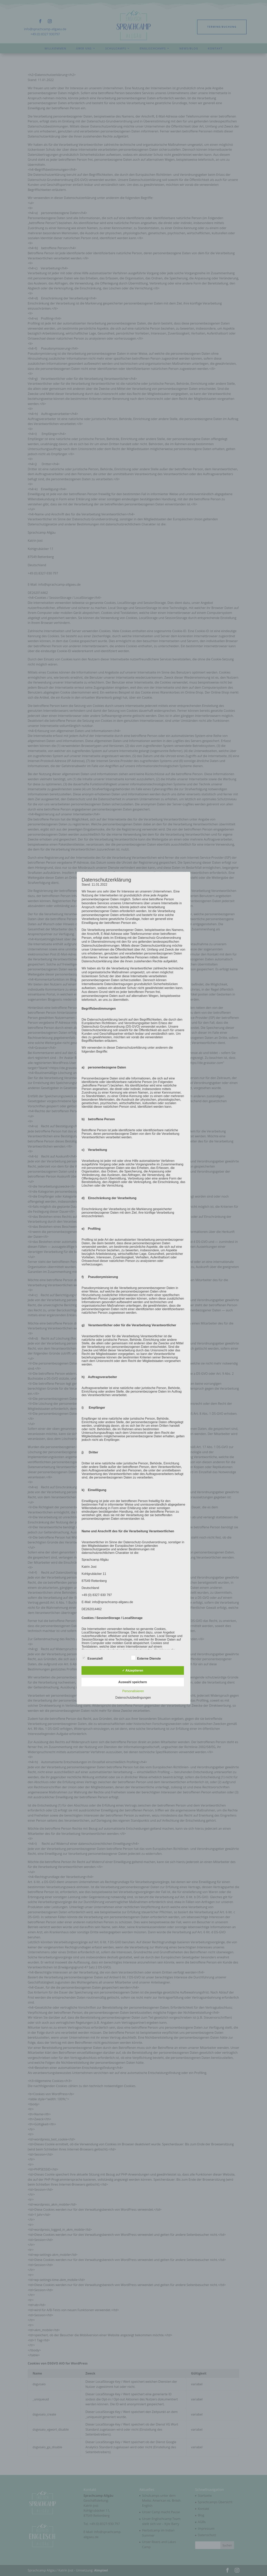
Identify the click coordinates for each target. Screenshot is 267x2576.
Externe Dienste (146, 1658)
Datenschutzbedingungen (133, 1697)
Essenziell (92, 1658)
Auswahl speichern (132, 1682)
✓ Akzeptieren (132, 1670)
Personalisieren (133, 1691)
